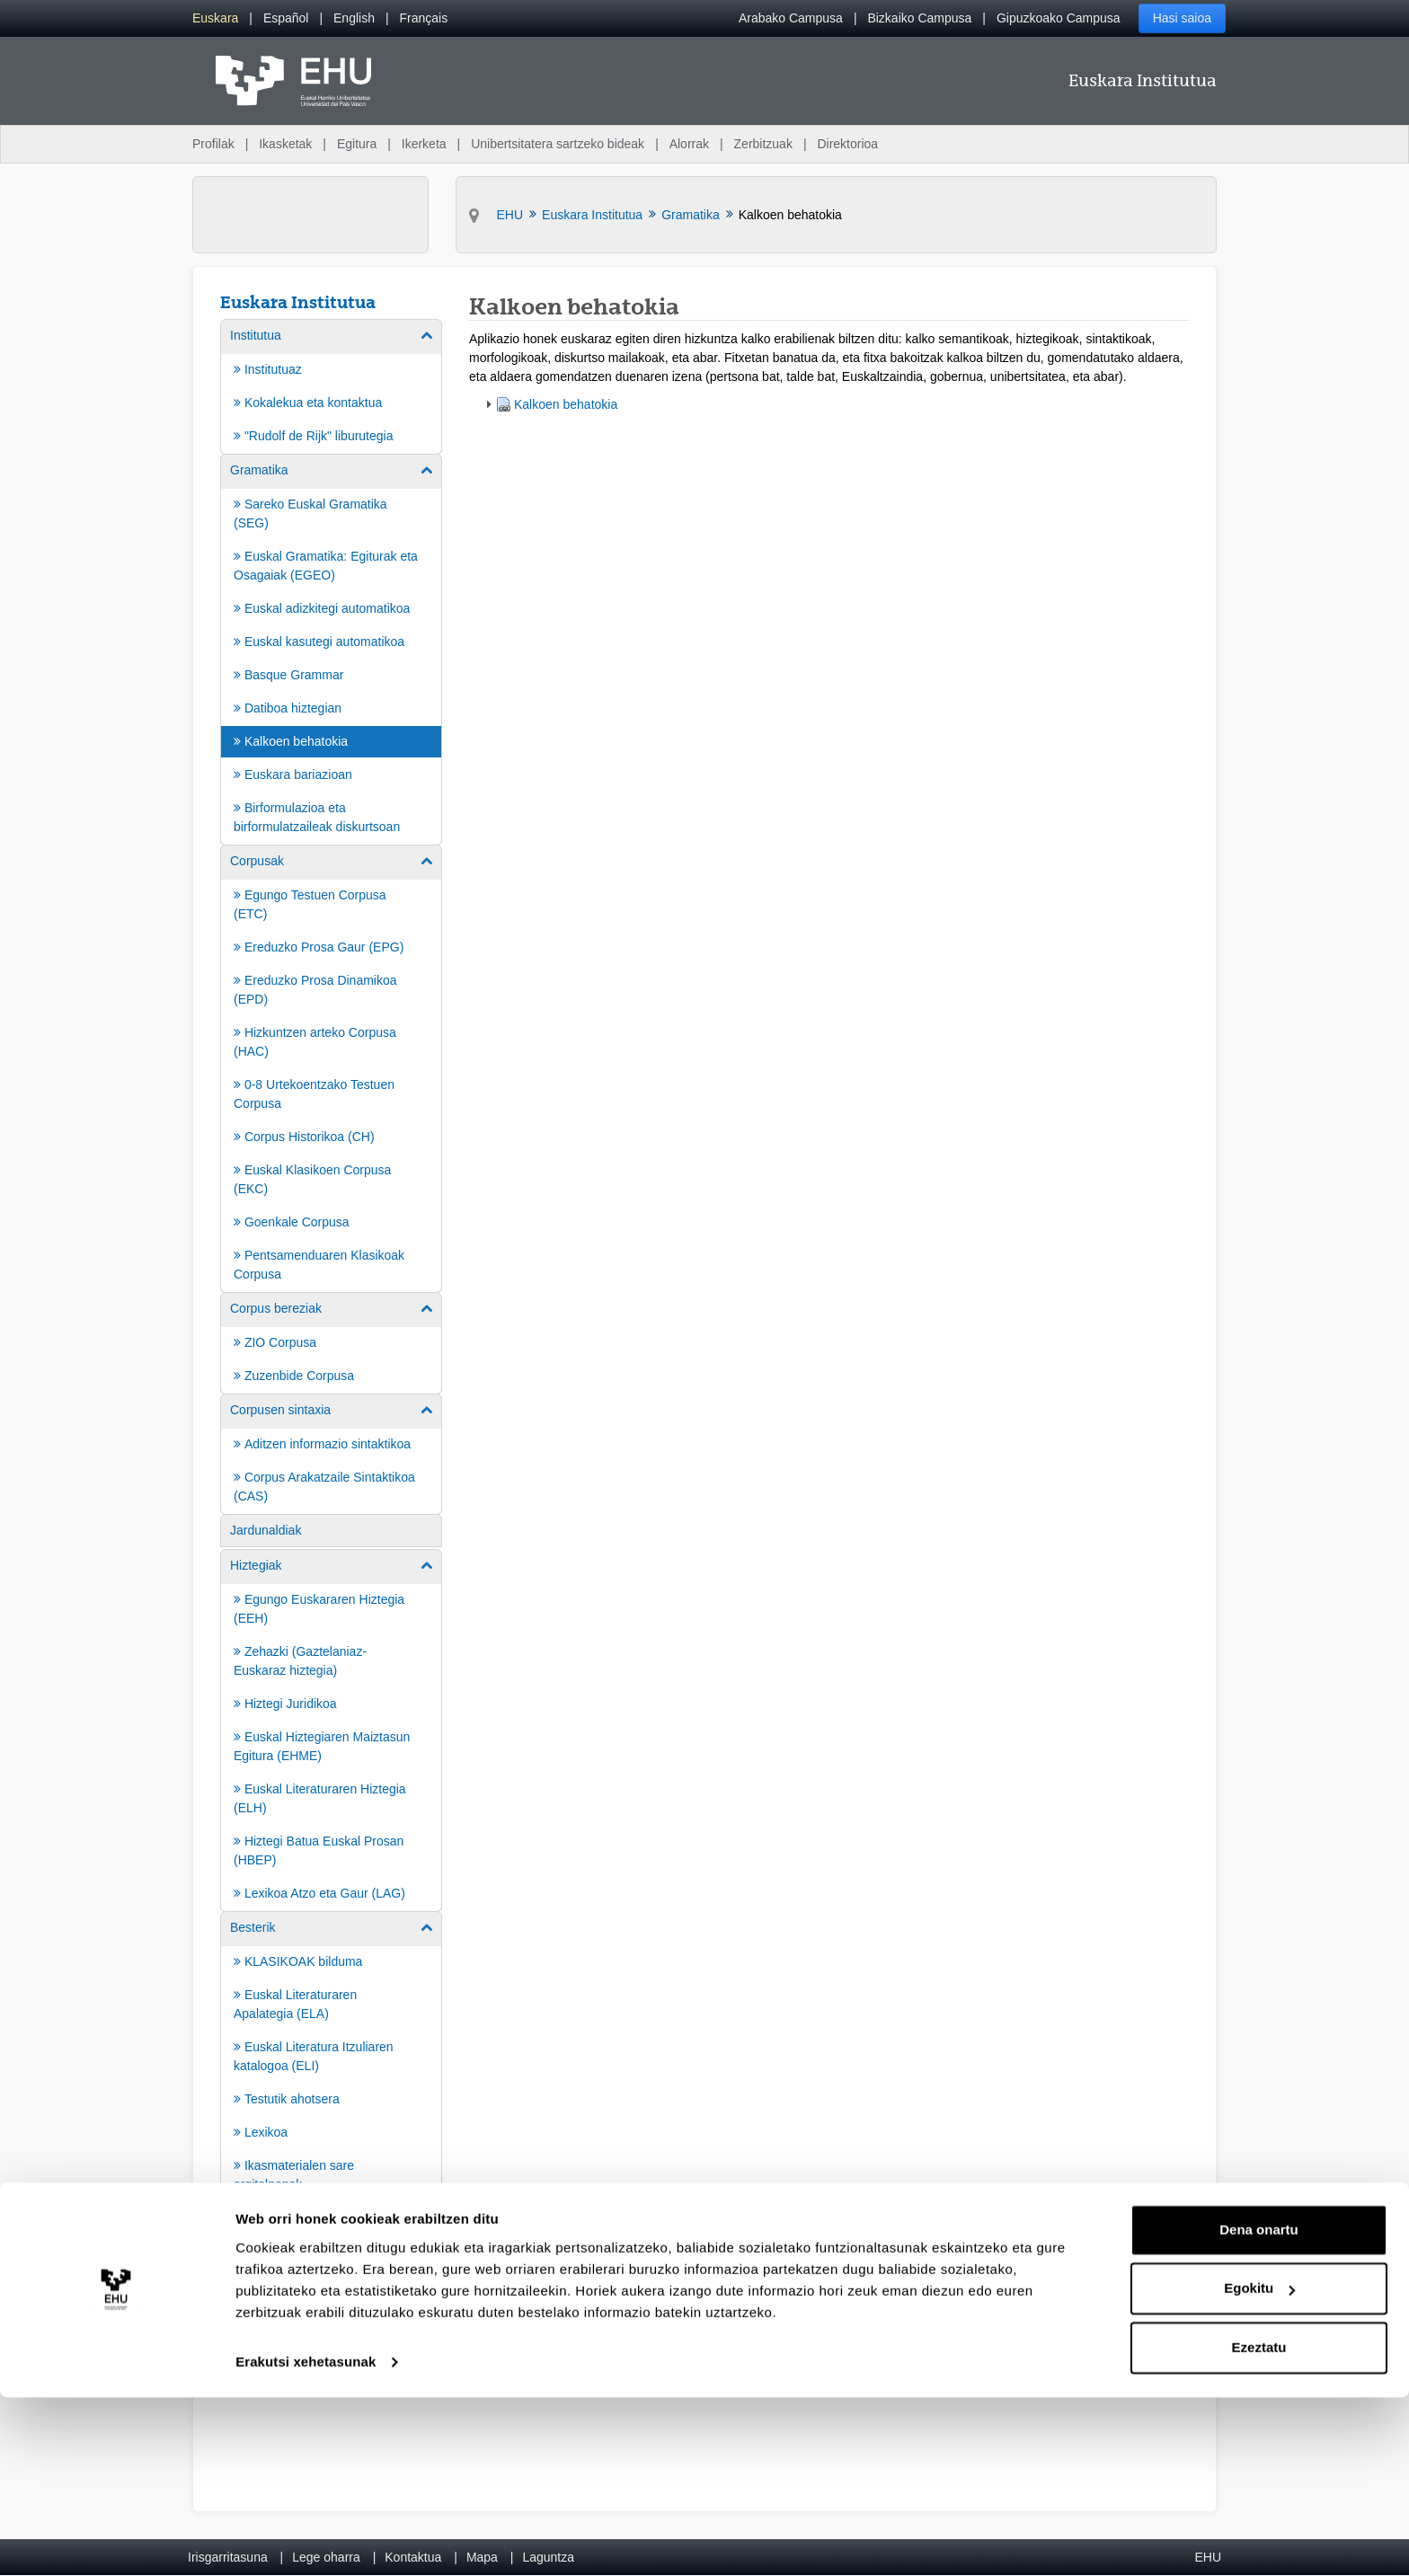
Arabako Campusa (791, 18)
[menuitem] (215, 18)
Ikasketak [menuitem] (285, 144)
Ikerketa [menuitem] (424, 144)
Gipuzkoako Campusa (1059, 18)
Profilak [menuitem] (213, 144)
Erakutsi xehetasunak (305, 2540)
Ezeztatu (1259, 2526)
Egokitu (1259, 2466)
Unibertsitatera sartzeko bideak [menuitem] (557, 144)
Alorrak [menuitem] (689, 144)
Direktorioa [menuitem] (847, 144)
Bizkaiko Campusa (919, 18)
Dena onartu (1258, 2408)
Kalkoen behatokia (565, 404)
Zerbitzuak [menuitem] (763, 144)
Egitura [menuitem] (357, 144)
